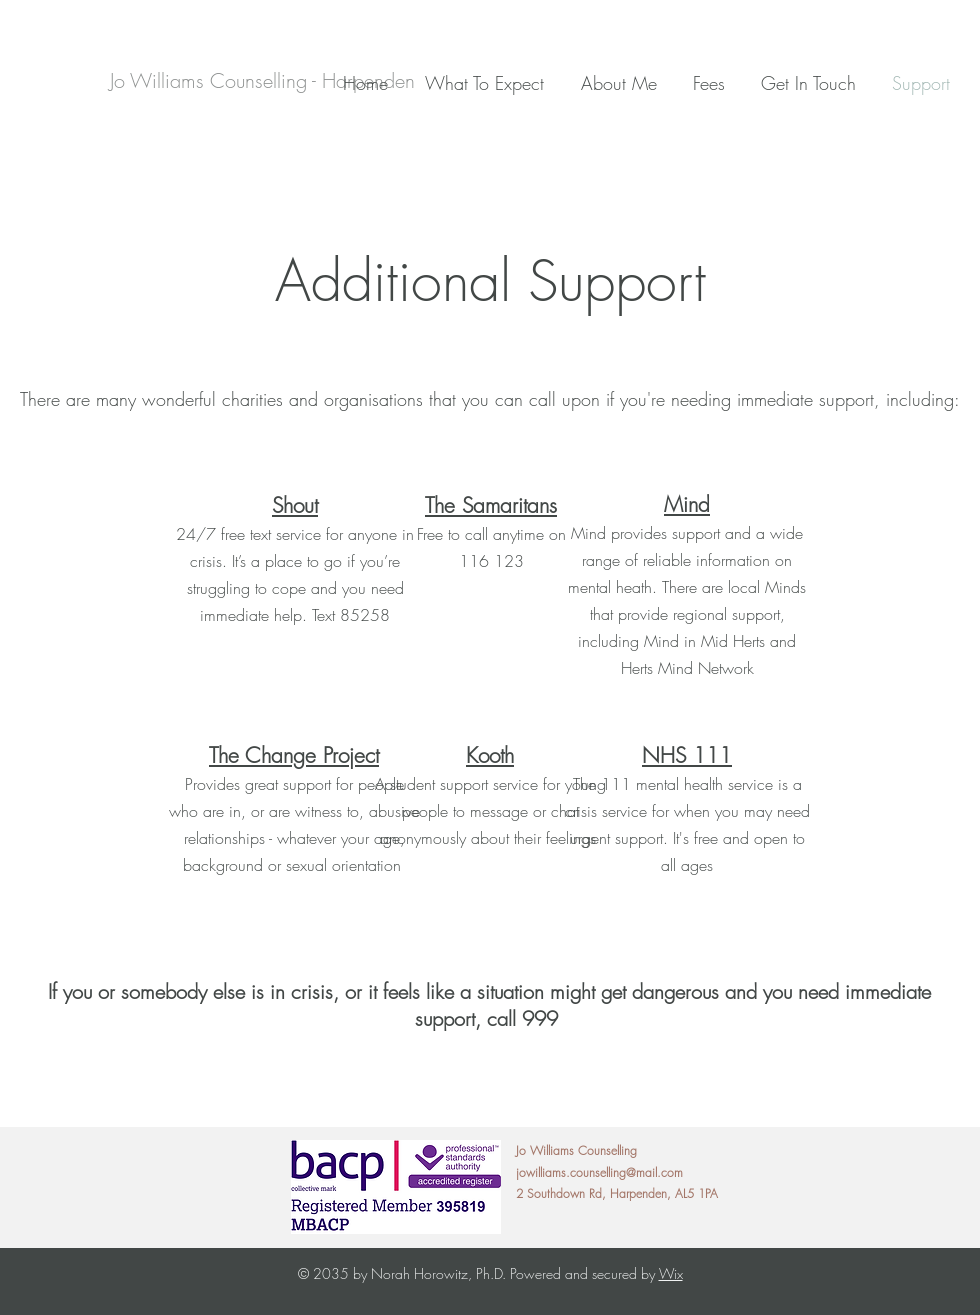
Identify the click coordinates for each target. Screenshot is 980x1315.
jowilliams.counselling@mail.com (599, 1172)
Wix (671, 1273)
